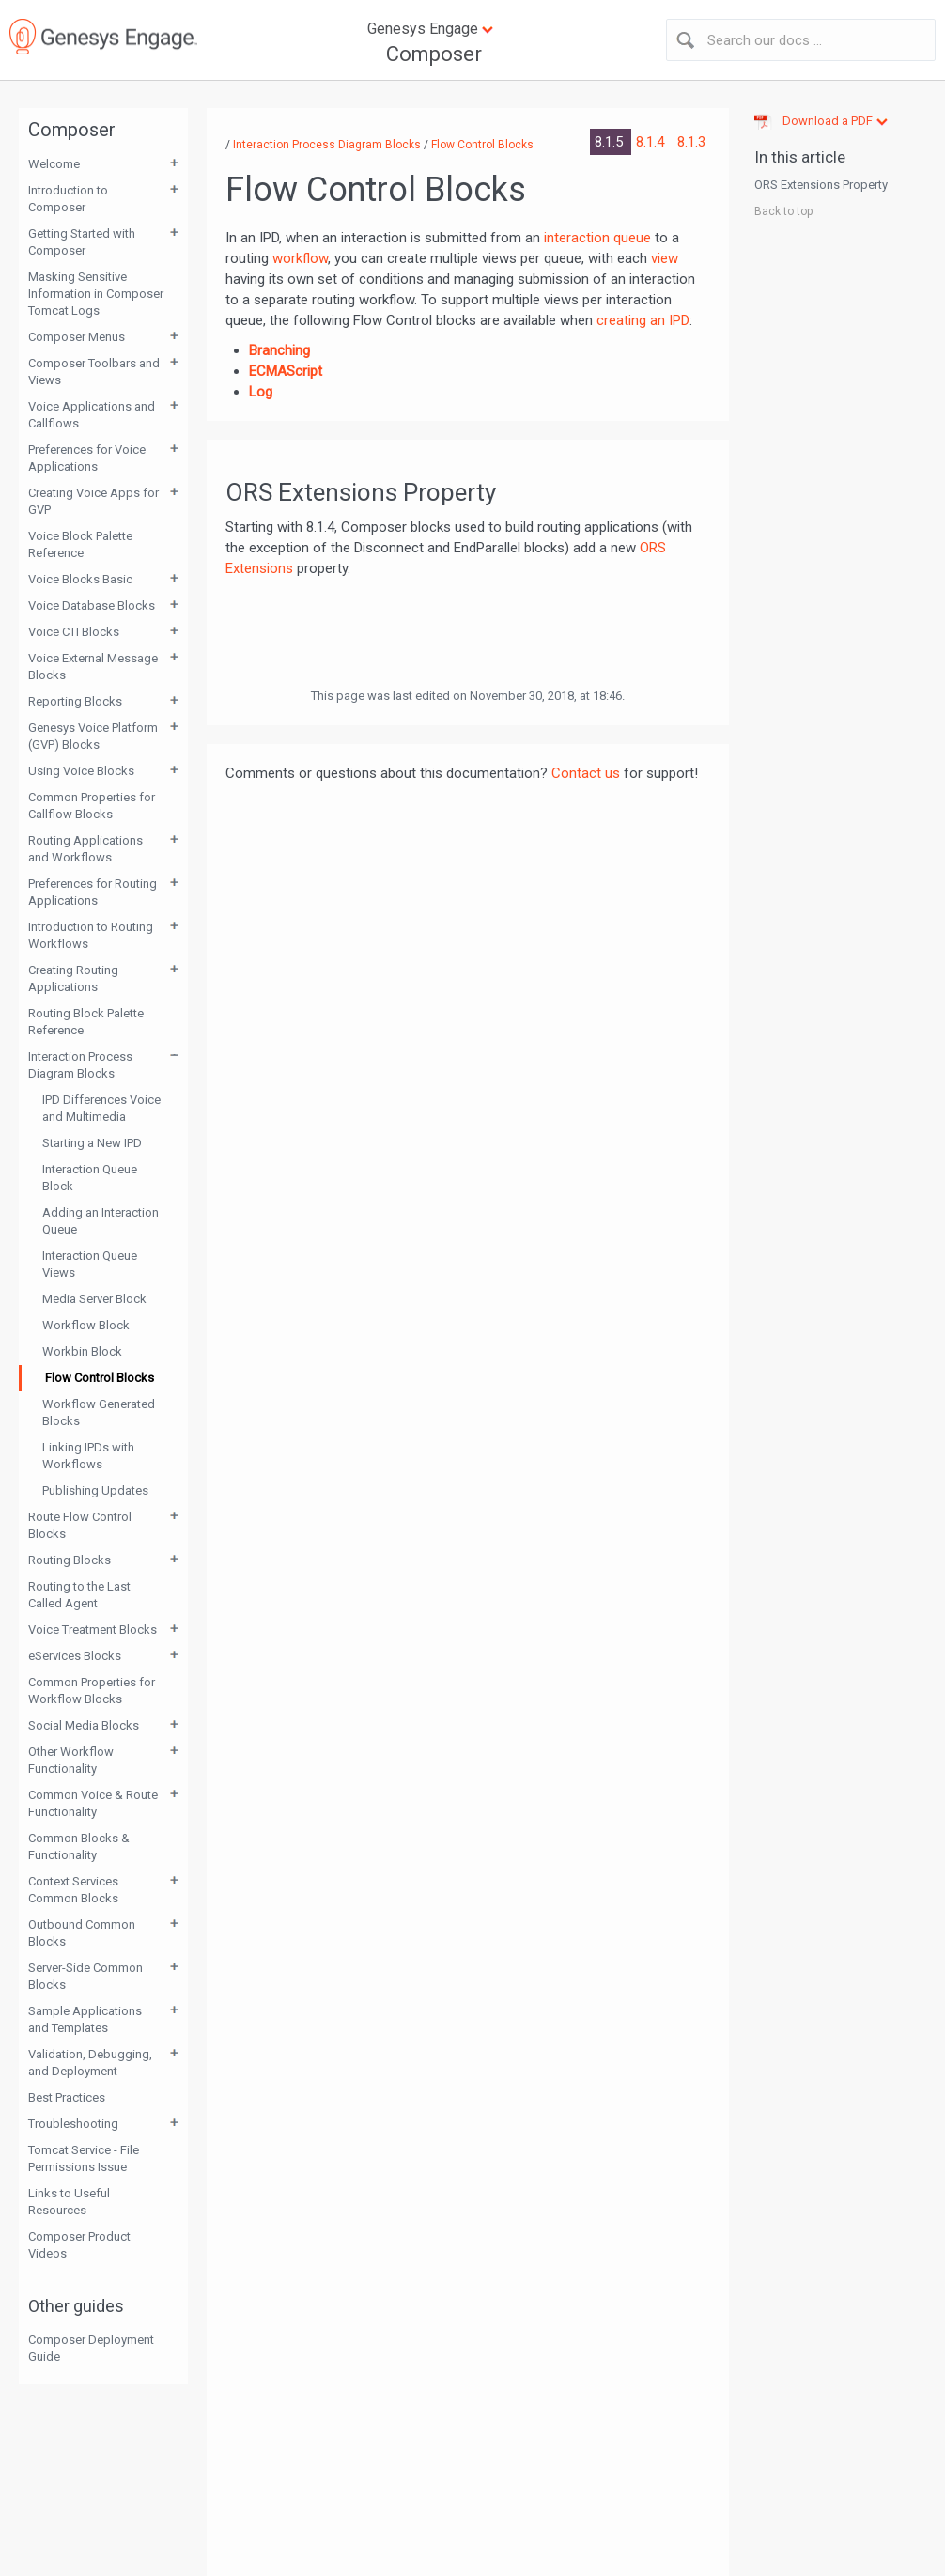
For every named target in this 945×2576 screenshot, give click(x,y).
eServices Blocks (74, 1656)
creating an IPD (642, 320)
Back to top (783, 211)
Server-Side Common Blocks (85, 1976)
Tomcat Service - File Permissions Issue (83, 2158)
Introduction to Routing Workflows (90, 935)
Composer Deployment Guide (91, 2348)
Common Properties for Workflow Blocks (91, 1690)
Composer (434, 54)
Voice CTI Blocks (73, 632)
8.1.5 (611, 141)
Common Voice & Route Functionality (93, 1803)
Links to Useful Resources (69, 2201)
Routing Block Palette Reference (86, 1021)
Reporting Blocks (75, 701)
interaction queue (597, 237)
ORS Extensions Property (821, 185)
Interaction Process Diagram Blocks (80, 1064)
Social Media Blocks (83, 1725)
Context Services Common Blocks (73, 1889)
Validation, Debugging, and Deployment (90, 2062)
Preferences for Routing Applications (92, 892)
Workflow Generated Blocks (98, 1412)
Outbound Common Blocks (81, 1932)
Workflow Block (86, 1325)
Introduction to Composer (68, 198)
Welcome (54, 164)
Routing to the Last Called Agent (79, 1594)
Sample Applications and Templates (85, 2019)
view (664, 258)
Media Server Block (94, 1299)
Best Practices (66, 2097)
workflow (300, 258)
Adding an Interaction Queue (100, 1220)
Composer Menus (76, 337)
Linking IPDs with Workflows (88, 1455)
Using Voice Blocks (81, 771)
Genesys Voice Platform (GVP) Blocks (93, 736)
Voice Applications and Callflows (91, 414)
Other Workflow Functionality (71, 1760)
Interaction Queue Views (89, 1264)
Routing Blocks (69, 1560)
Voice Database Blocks (91, 605)
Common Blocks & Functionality (79, 1846)
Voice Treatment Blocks (92, 1629)
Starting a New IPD (92, 1143)
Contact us (585, 773)
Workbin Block (82, 1351)
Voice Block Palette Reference (80, 544)
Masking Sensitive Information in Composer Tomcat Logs (95, 294)
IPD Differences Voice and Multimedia (101, 1108)
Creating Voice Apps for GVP (93, 501)
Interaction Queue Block (89, 1177)
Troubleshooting (73, 2124)
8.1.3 (691, 141)
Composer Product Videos (79, 2244)
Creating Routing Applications (73, 978)
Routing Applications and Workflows (85, 848)
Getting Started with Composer (81, 241)
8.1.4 (652, 141)
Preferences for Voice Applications (87, 457)
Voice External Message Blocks (93, 666)
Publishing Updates (95, 1490)
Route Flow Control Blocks (80, 1525)
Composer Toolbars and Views (94, 371)
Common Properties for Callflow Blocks (91, 805)
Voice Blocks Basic (80, 579)
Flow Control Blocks (99, 1378)
